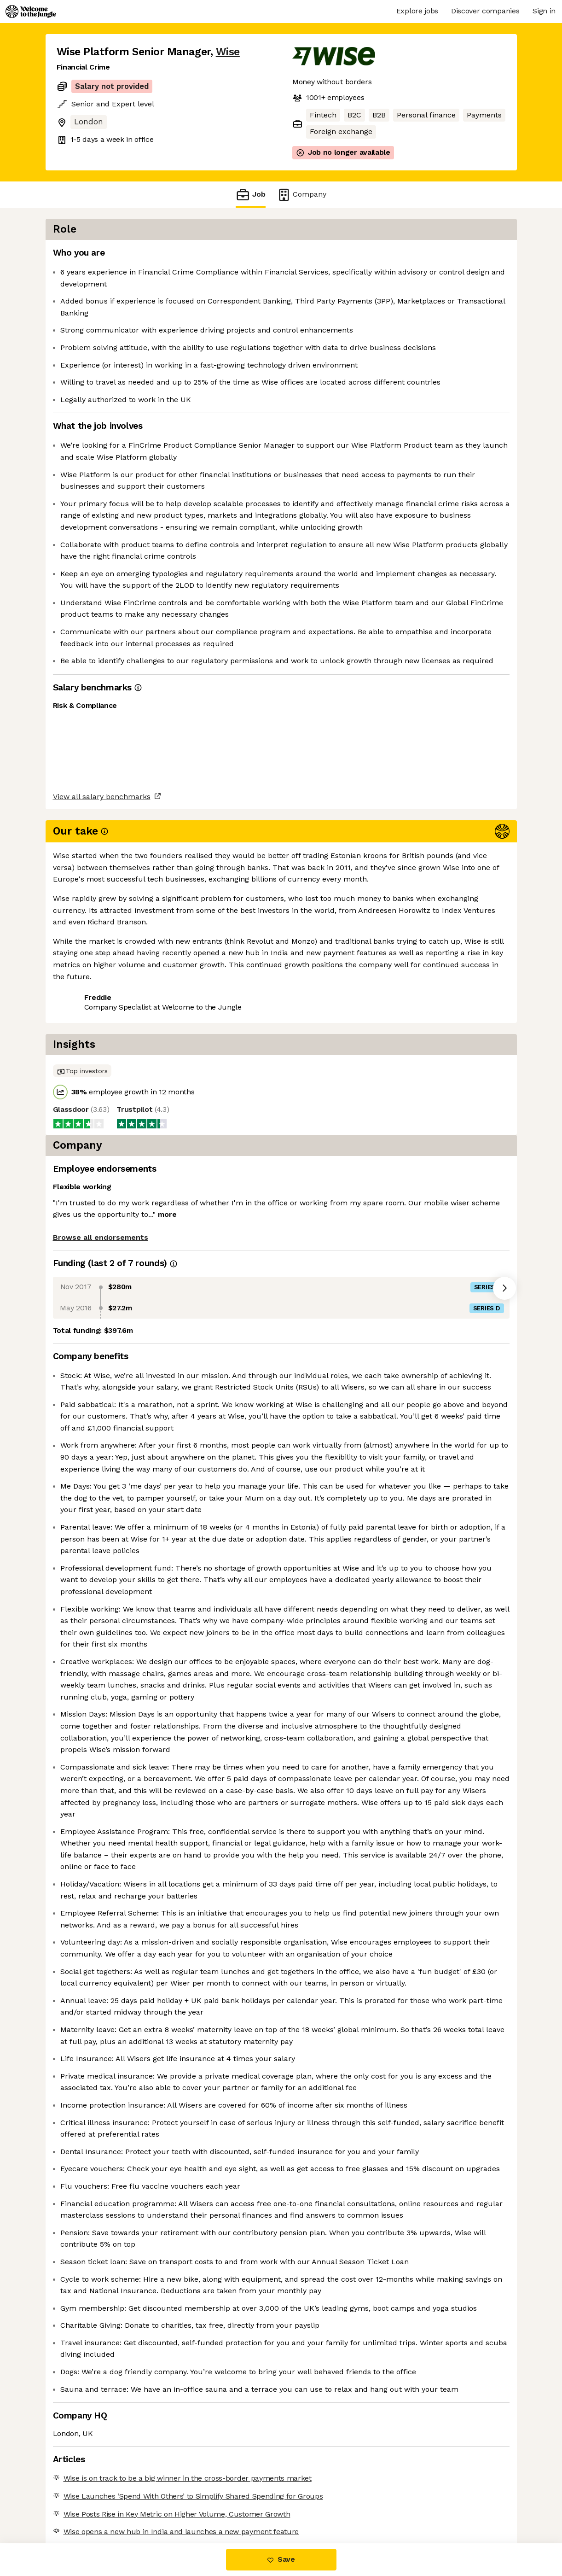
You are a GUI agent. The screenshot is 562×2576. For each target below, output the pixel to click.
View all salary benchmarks (102, 1020)
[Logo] (31, 11)
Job (250, 194)
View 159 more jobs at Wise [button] (169, 1055)
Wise (228, 52)
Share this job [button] (82, 1055)
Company (301, 194)
